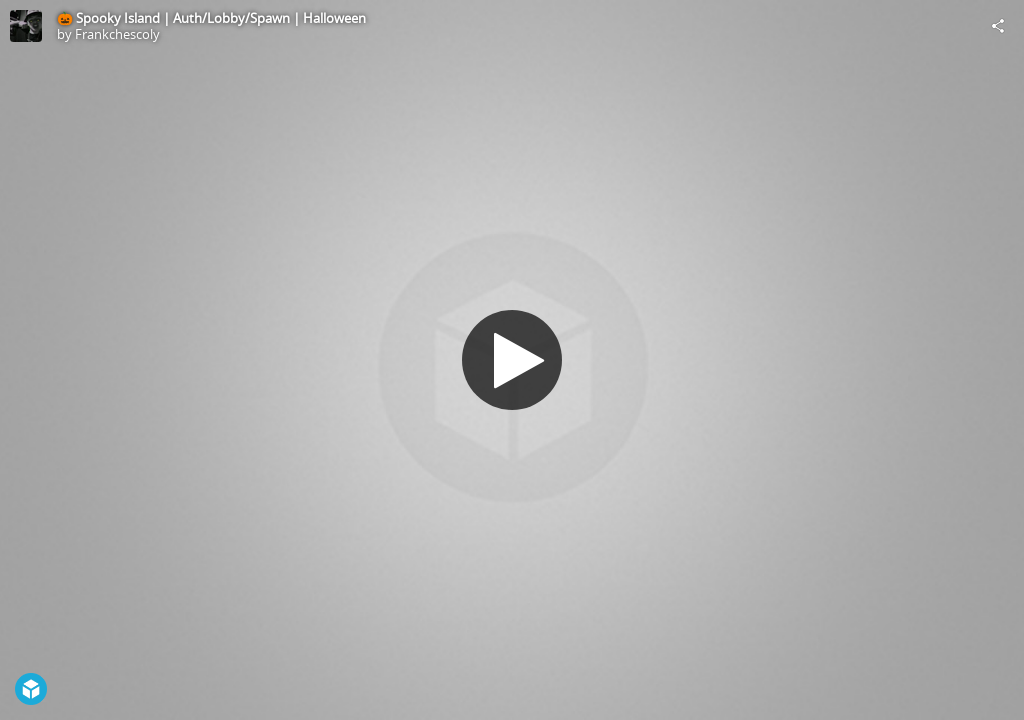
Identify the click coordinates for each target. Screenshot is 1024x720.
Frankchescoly (117, 34)
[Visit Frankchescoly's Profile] (26, 26)
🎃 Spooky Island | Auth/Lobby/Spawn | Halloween (211, 18)
